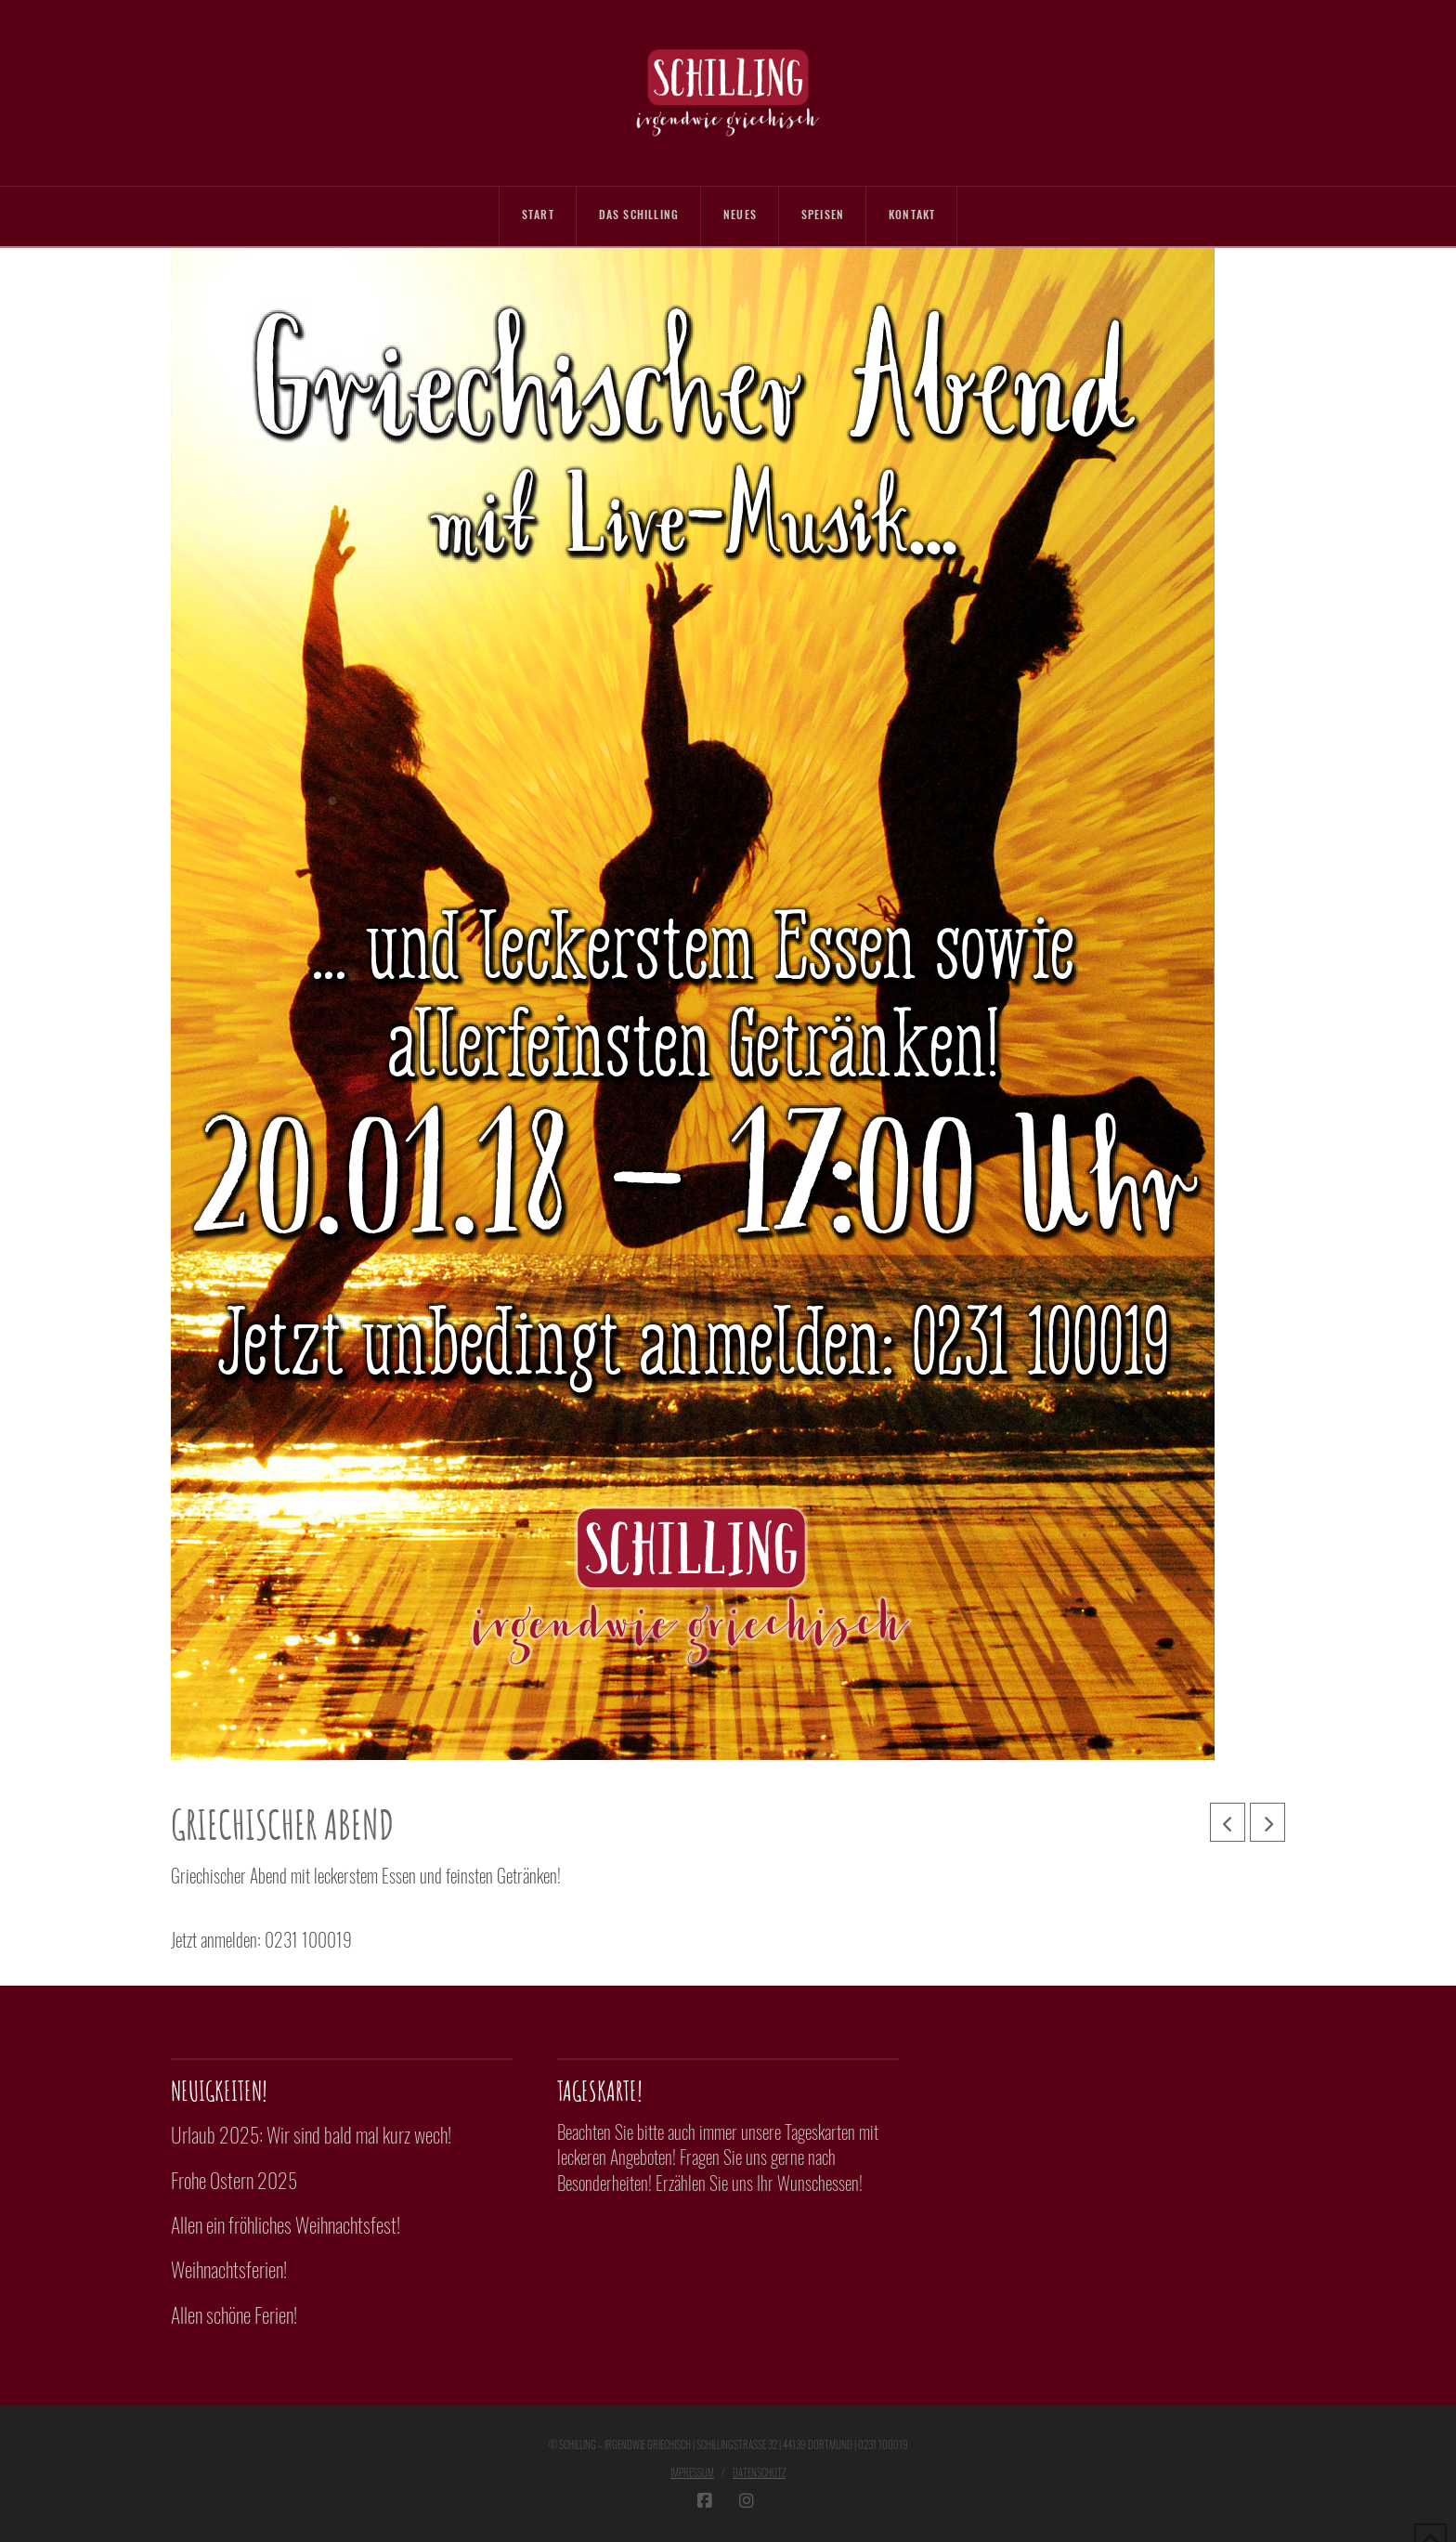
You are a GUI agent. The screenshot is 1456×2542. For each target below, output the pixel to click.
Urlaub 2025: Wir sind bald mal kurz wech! (311, 2134)
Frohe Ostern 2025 (234, 2180)
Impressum (692, 2472)
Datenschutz (759, 2472)
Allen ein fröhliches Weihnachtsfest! (285, 2224)
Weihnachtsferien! (229, 2269)
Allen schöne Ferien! (234, 2314)
